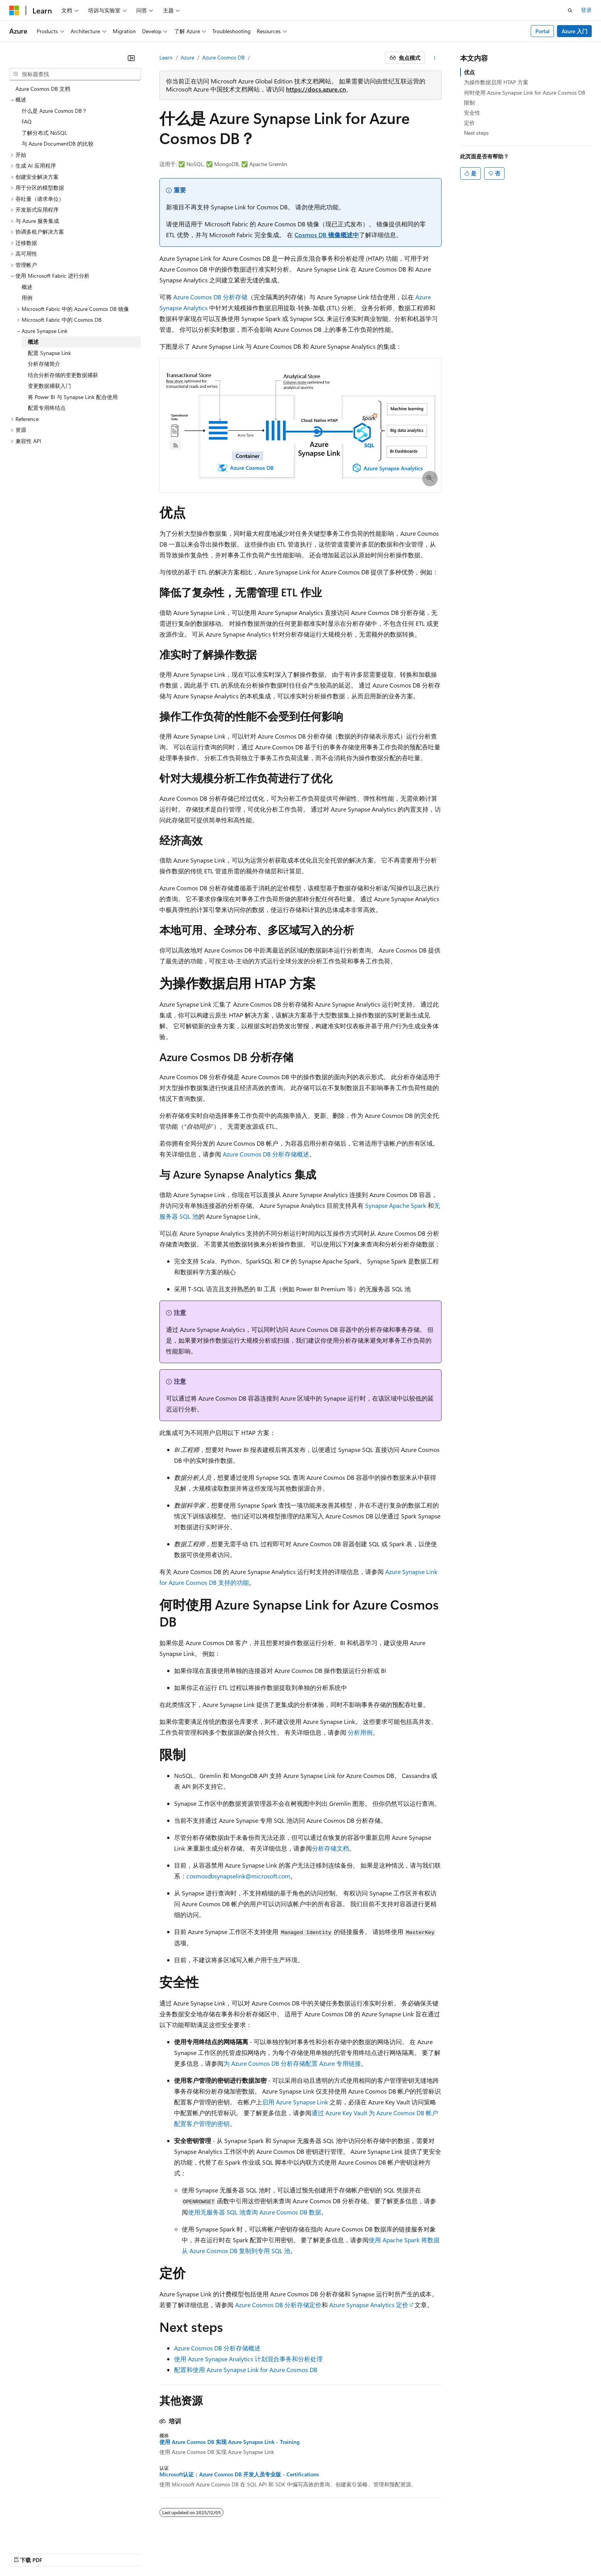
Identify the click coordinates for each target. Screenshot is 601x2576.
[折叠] (131, 58)
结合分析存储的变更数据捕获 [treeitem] (63, 375)
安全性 (472, 112)
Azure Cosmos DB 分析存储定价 (278, 2305)
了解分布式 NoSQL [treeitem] (44, 132)
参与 (399, 2551)
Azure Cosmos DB (223, 57)
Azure (187, 57)
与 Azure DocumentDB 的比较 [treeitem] (57, 143)
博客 (373, 2551)
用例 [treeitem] (27, 297)
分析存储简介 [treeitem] (44, 363)
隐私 (419, 2551)
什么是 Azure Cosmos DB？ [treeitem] (54, 110)
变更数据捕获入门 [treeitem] (49, 385)
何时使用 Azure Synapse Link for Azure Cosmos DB (524, 92)
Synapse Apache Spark (395, 1205)
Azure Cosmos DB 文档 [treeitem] (42, 88)
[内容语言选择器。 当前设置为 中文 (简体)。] (30, 2551)
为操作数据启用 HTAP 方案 (496, 82)
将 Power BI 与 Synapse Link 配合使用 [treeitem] (73, 397)
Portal (542, 31)
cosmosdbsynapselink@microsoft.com (238, 1876)
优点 (469, 72)
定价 (469, 122)
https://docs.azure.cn (316, 89)
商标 (528, 2551)
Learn (166, 57)
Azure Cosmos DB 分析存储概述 (266, 1154)
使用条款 (503, 2551)
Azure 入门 (574, 31)
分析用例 (360, 1732)
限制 (469, 102)
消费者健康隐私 (458, 2551)
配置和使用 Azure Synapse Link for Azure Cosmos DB (245, 2369)
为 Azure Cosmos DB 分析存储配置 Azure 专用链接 (292, 2063)
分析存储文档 (330, 1848)
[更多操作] (435, 58)
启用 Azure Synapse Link (295, 2102)
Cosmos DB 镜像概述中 (327, 235)
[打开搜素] (570, 10)
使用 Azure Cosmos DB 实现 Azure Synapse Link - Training (229, 2441)
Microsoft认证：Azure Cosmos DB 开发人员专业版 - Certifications (239, 2474)
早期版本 (348, 2551)
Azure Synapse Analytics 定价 (368, 2305)
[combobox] (75, 74)
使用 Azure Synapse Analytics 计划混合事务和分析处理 (248, 2359)
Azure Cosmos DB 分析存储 (210, 297)
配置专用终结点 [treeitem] (47, 407)
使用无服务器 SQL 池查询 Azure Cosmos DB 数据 (254, 2212)
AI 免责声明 (314, 2551)
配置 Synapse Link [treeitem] (49, 353)
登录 (586, 10)
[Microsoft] (14, 10)
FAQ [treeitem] (27, 121)
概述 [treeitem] (27, 286)
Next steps (476, 132)
